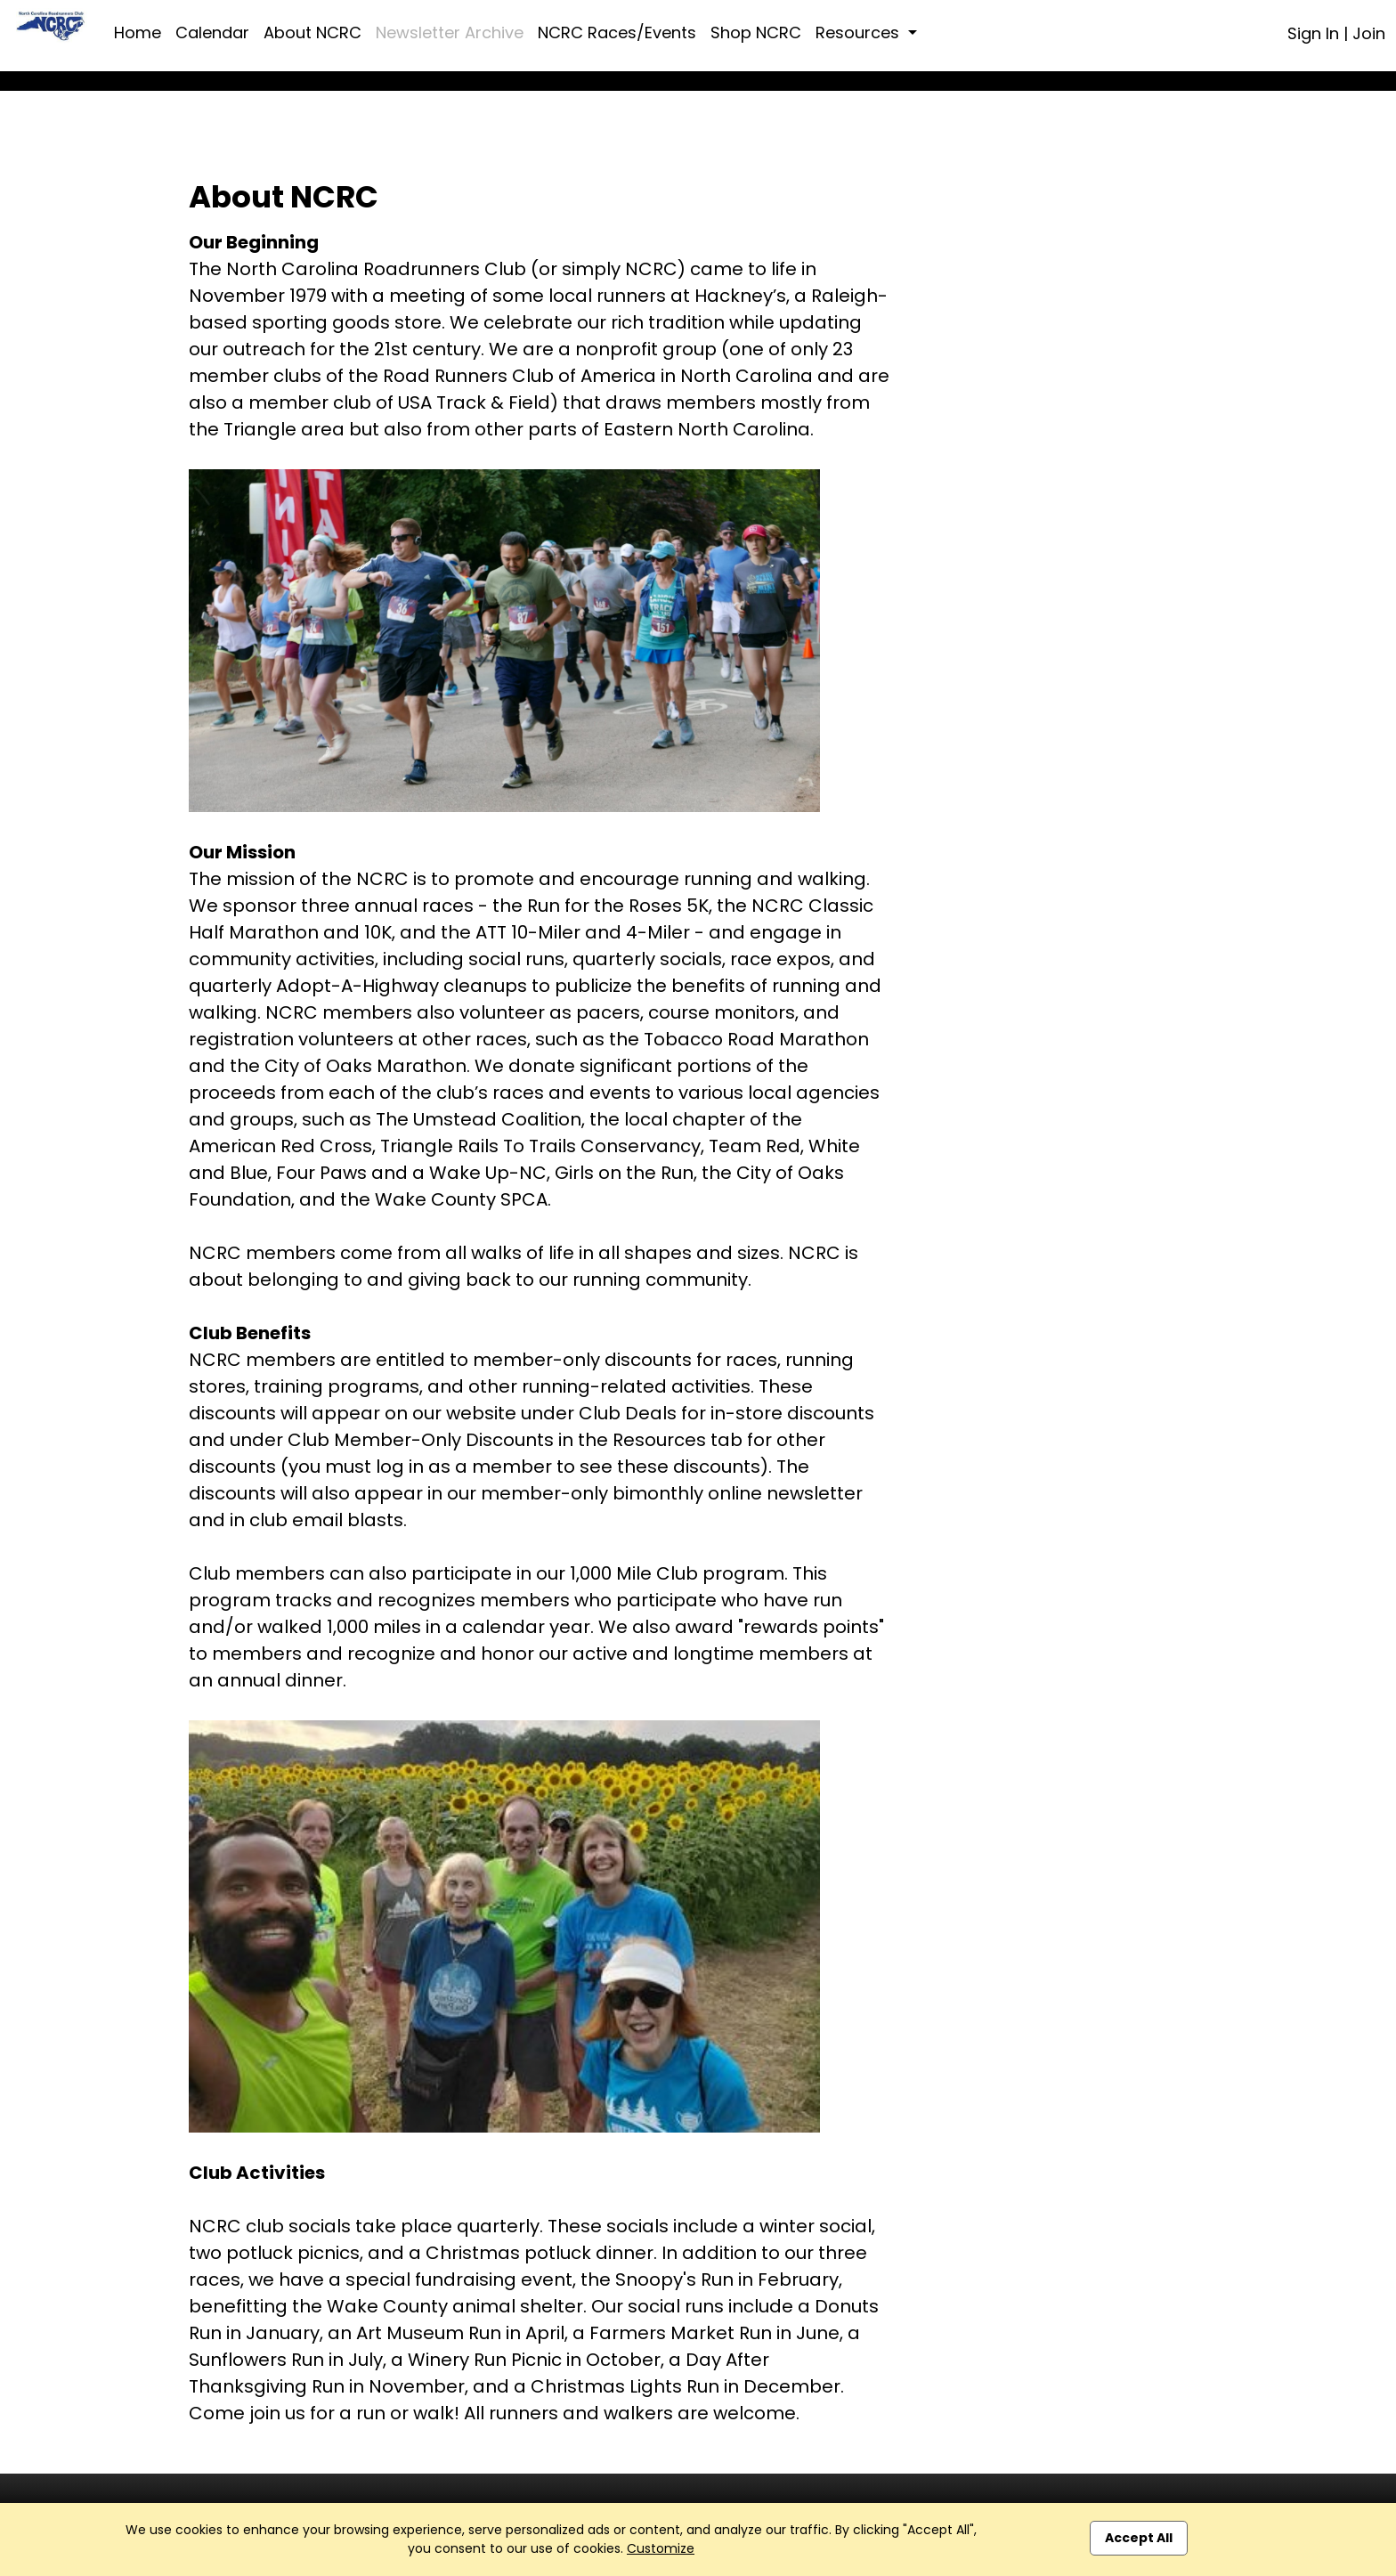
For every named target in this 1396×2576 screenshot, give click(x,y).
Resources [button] (860, 32)
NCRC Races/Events (617, 32)
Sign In (1313, 33)
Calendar (212, 32)
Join (1368, 33)
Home (137, 32)
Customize (660, 2548)
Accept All (1139, 2538)
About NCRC (312, 32)
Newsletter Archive (450, 32)
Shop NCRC (755, 32)
